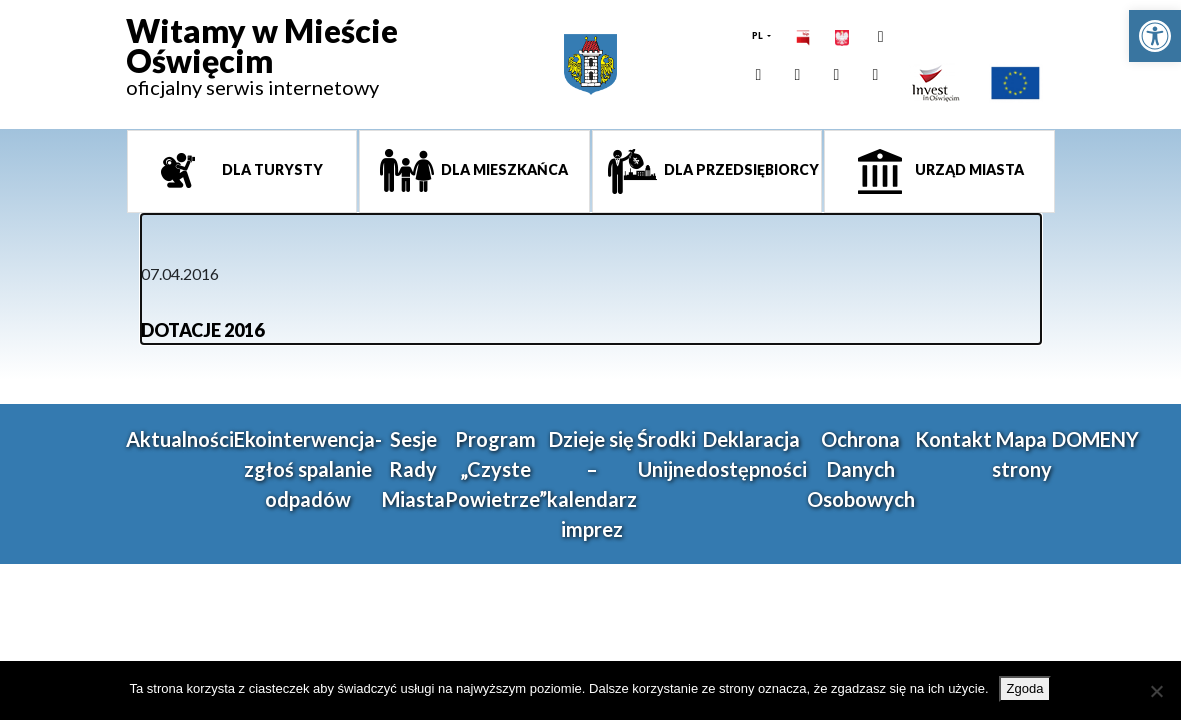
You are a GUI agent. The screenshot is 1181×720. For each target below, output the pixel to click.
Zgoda (1025, 688)
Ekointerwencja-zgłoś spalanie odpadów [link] (308, 469)
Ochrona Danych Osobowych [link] (861, 469)
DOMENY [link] (1095, 439)
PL (758, 35)
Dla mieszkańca (503, 169)
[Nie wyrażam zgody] (1156, 691)
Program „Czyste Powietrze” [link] (496, 469)
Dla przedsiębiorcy (740, 169)
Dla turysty (271, 169)
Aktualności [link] (180, 439)
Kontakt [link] (953, 439)
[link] (1155, 36)
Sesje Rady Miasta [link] (413, 469)
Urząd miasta (968, 169)
